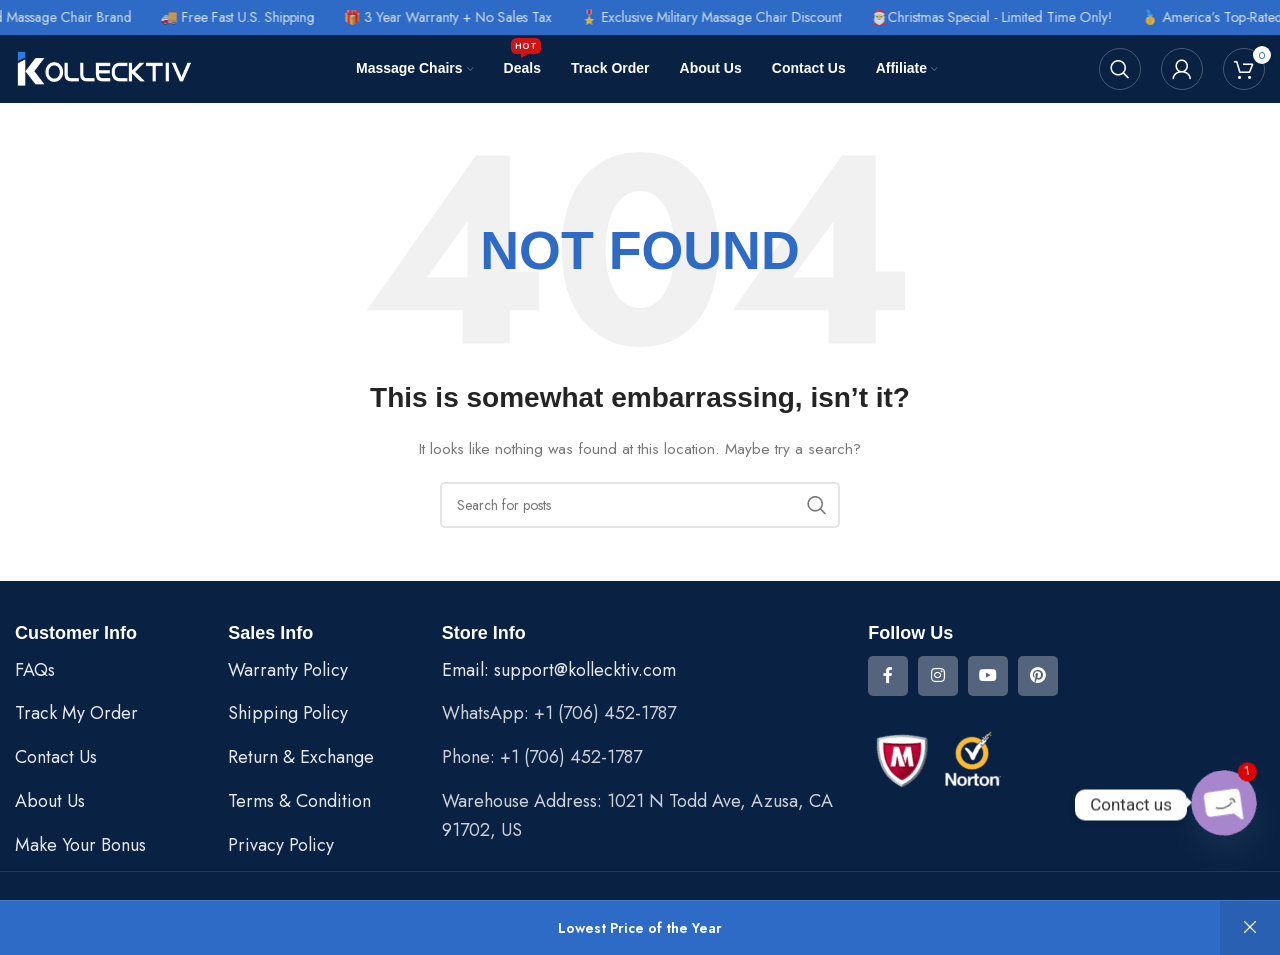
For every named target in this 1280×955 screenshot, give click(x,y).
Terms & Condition (299, 801)
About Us (50, 801)
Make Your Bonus (80, 845)
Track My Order (76, 713)
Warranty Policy (288, 670)
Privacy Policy (281, 845)
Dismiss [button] (1250, 928)
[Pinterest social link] (1038, 676)
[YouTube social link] (988, 676)
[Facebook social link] (888, 676)
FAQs (35, 670)
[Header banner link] (640, 17)
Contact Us (56, 757)
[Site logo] (105, 67)
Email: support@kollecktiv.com (559, 670)
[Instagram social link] (938, 676)
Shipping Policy (288, 713)
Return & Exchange (301, 757)
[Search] (1120, 69)
